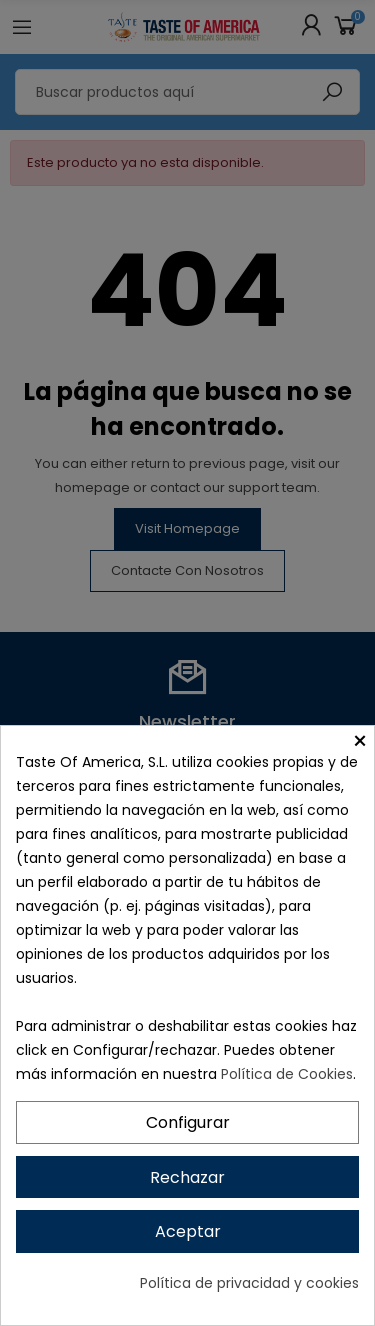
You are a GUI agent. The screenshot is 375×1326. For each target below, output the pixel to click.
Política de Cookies (287, 1074)
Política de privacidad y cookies (249, 1283)
